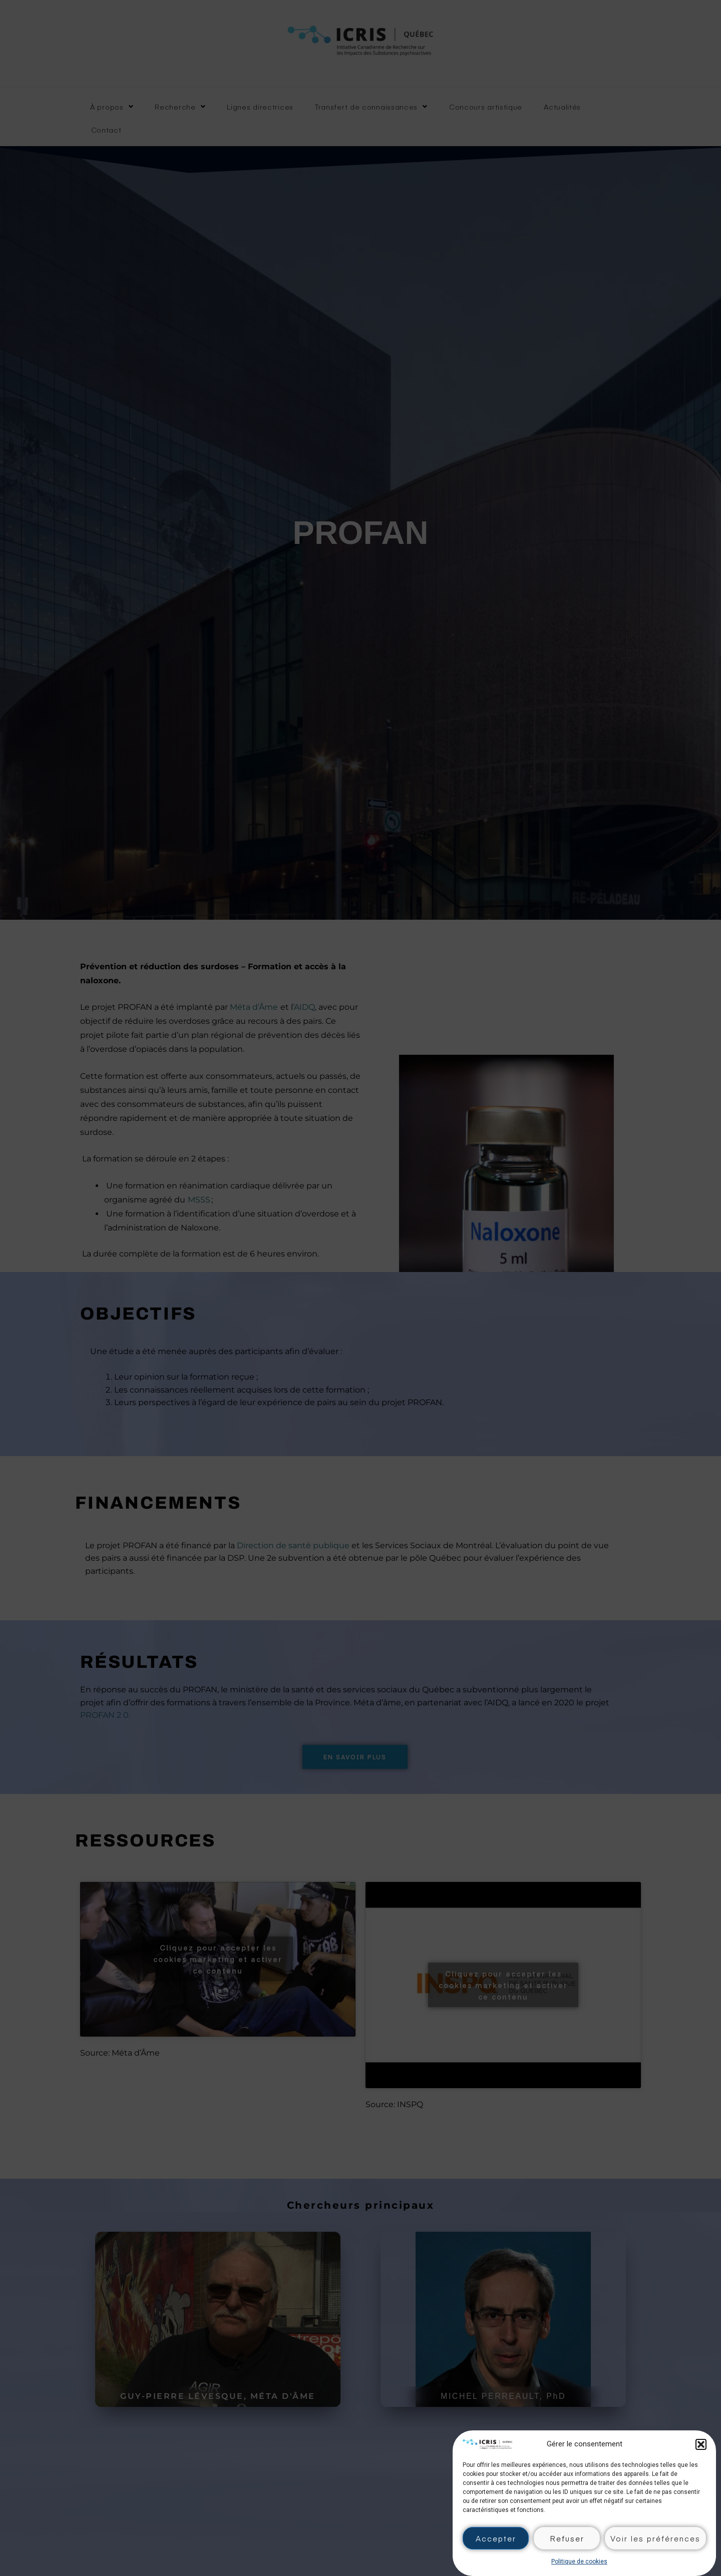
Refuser (567, 2538)
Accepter (496, 2538)
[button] (701, 2444)
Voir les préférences (655, 2538)
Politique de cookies (579, 2561)
